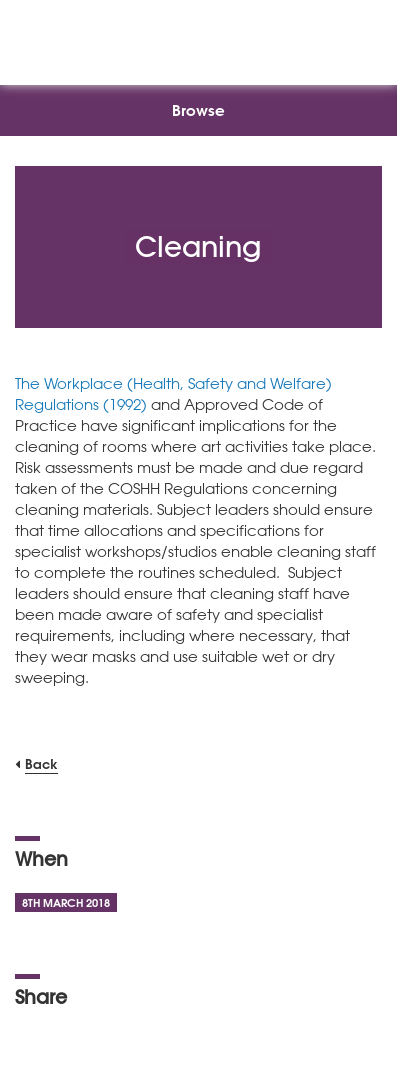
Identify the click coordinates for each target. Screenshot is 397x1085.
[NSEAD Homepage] (198, 37)
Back (41, 763)
